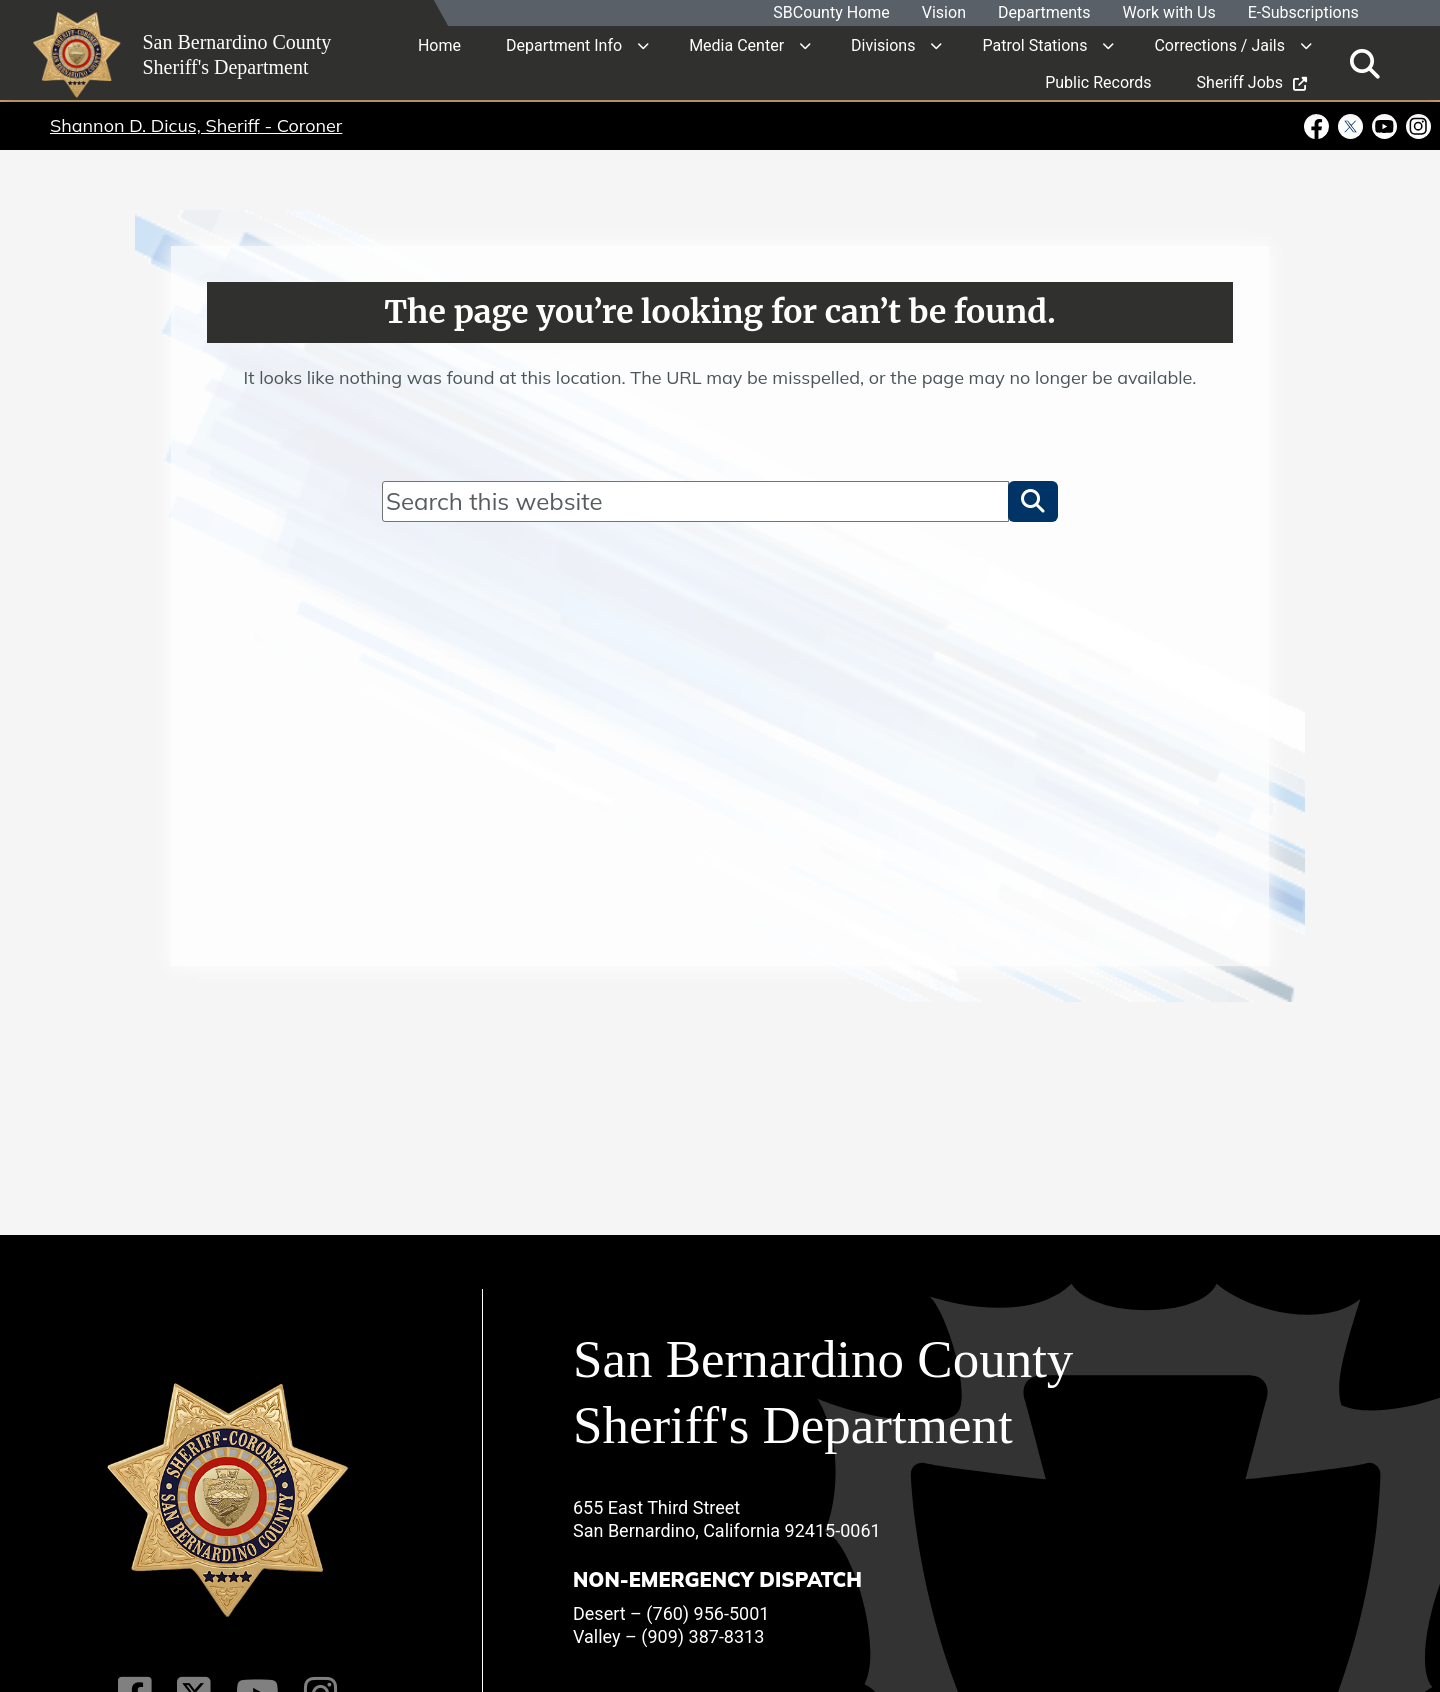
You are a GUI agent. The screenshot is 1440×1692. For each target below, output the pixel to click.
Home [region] (439, 44)
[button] (1033, 501)
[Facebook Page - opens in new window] (1319, 125)
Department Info (564, 44)
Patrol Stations (1034, 44)
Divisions (883, 44)
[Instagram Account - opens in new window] (1417, 125)
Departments (1043, 13)
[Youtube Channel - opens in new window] (1385, 125)
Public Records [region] (1098, 81)
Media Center (736, 44)
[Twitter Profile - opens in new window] (1351, 125)
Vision (943, 13)
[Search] (695, 501)
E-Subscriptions (1302, 13)
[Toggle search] (1365, 63)
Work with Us (1168, 13)
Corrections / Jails (1219, 44)
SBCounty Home (831, 13)
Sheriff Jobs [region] (1252, 81)
